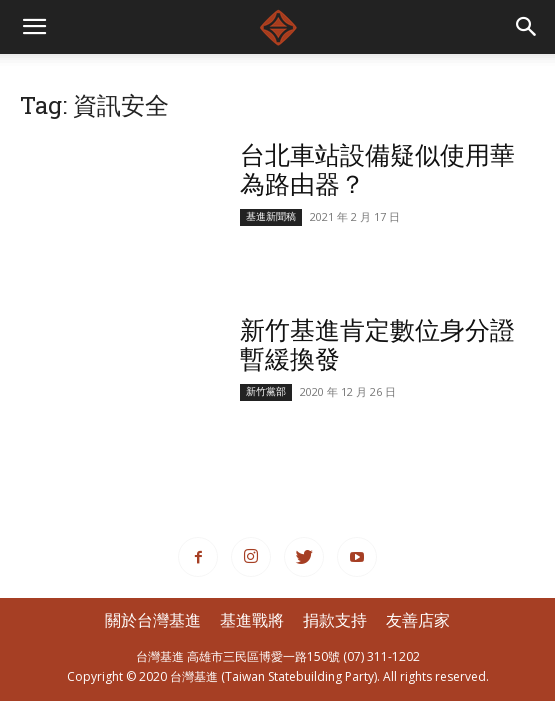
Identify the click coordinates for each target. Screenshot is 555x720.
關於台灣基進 (153, 620)
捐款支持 (335, 620)
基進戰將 (252, 620)
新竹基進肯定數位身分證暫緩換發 (377, 344)
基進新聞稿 (271, 216)
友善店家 (418, 620)
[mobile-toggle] (34, 27)
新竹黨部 (266, 391)
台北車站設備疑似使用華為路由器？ (377, 169)
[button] (527, 27)
